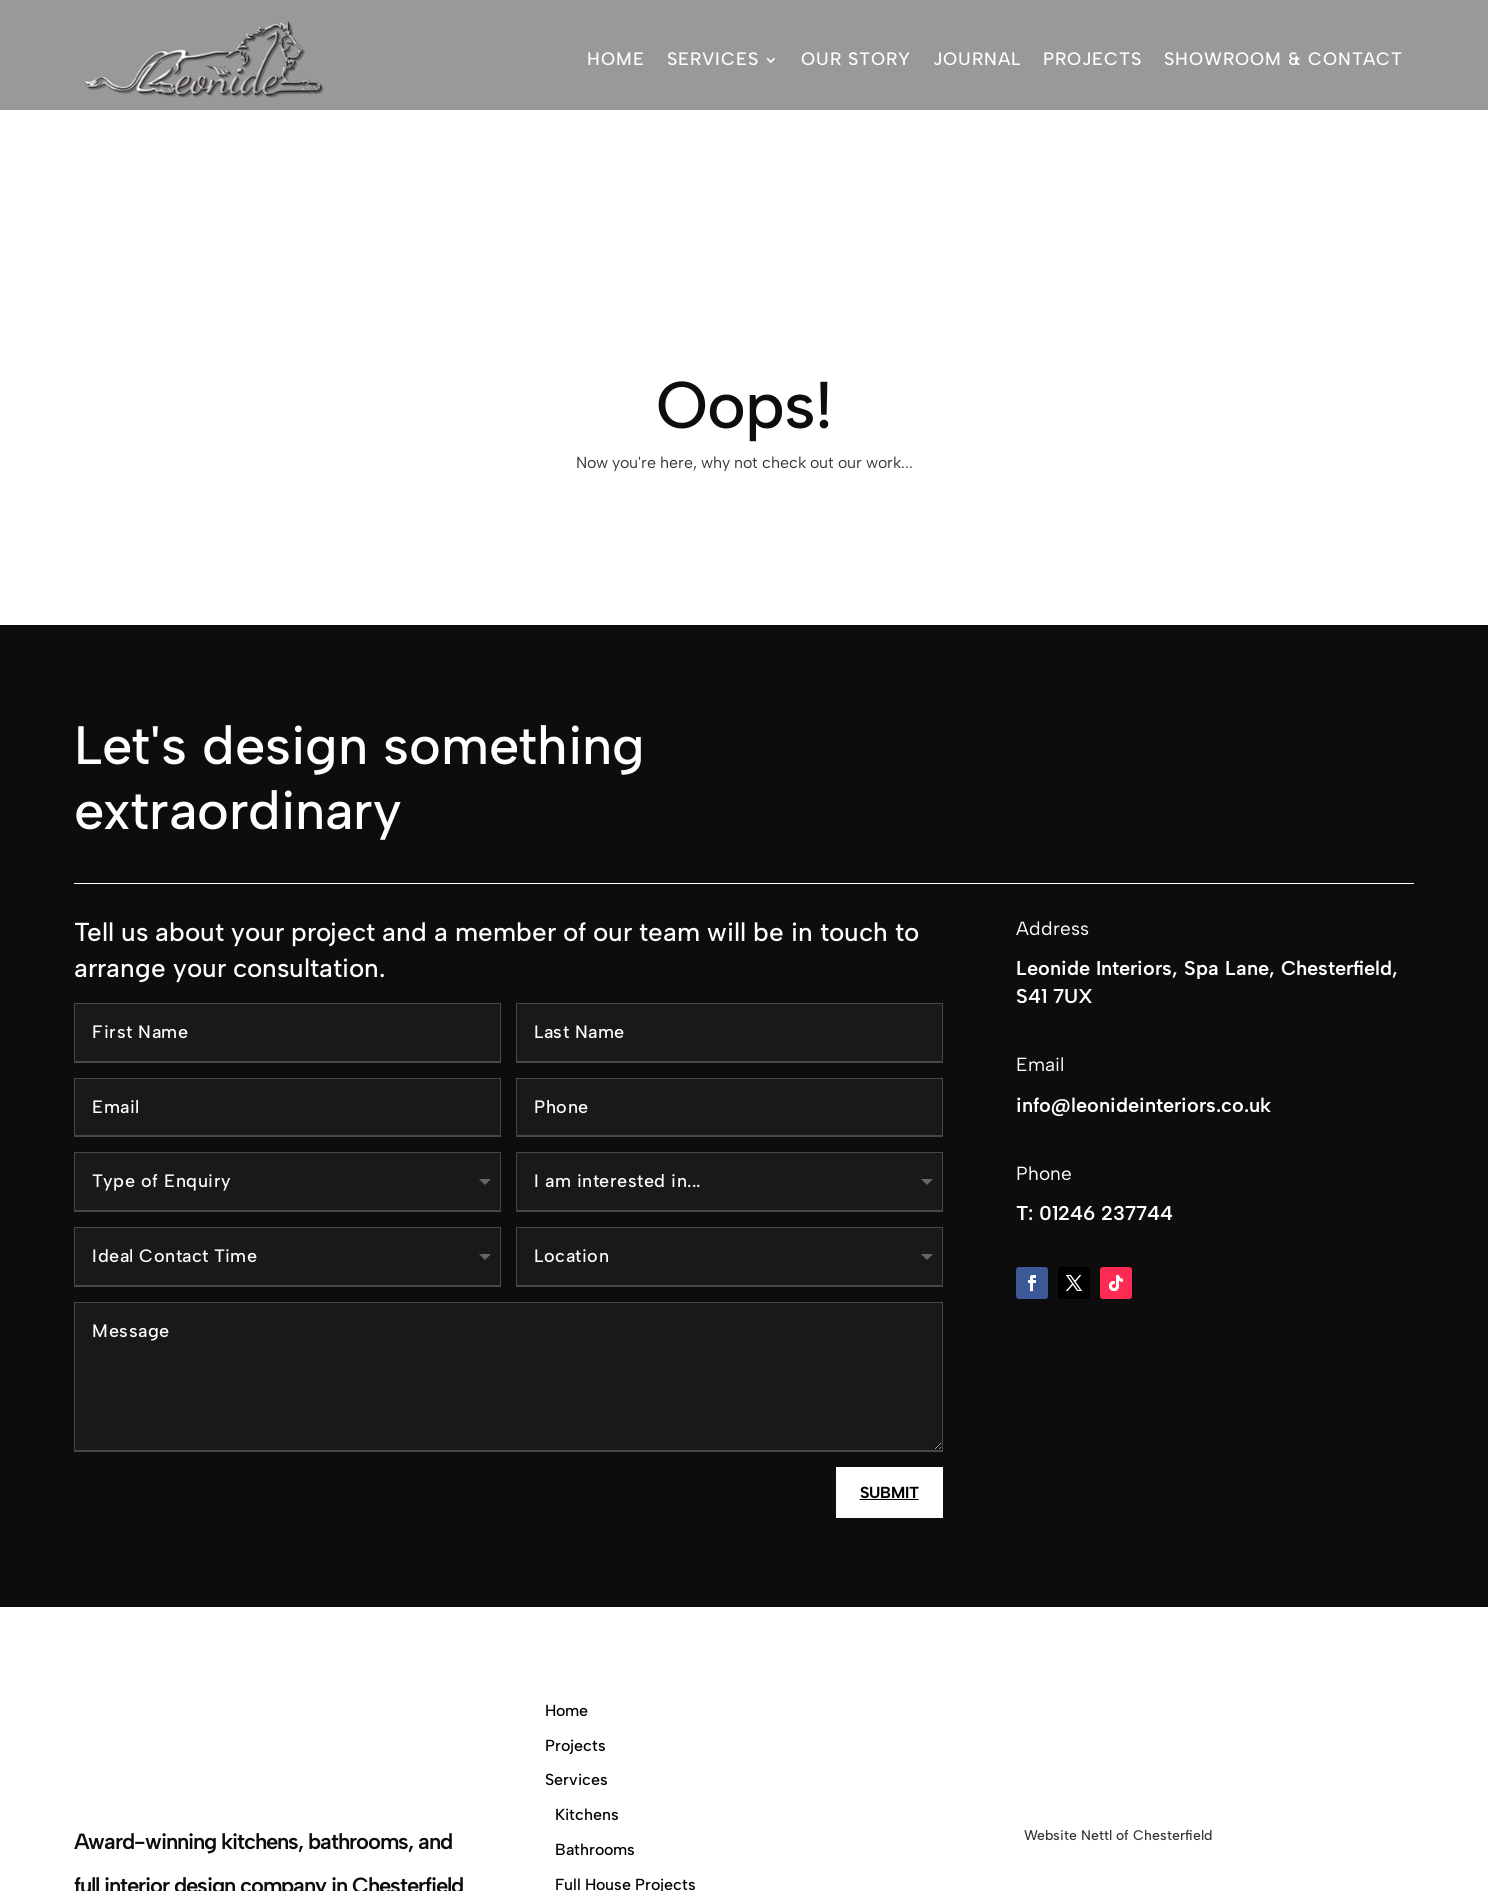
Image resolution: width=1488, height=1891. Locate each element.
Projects (1092, 59)
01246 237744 (1106, 1093)
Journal (977, 59)
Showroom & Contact (1283, 59)
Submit (889, 1372)
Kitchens (587, 1694)
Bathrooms (595, 1729)
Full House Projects (625, 1764)
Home (616, 59)
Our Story (856, 59)
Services (713, 59)
